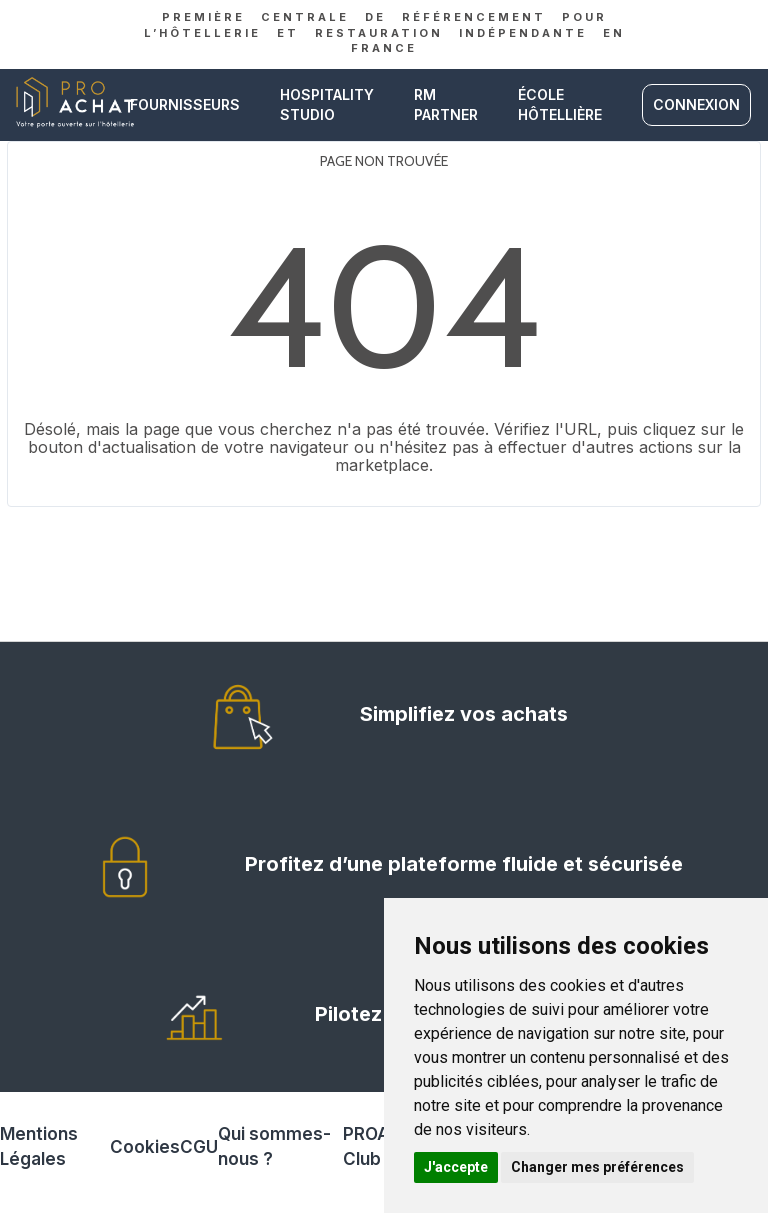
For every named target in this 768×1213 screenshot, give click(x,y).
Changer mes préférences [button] (597, 1167)
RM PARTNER (446, 104)
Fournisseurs (185, 104)
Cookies (145, 1147)
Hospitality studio (327, 104)
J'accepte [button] (456, 1167)
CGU (199, 1147)
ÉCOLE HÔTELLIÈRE (560, 104)
